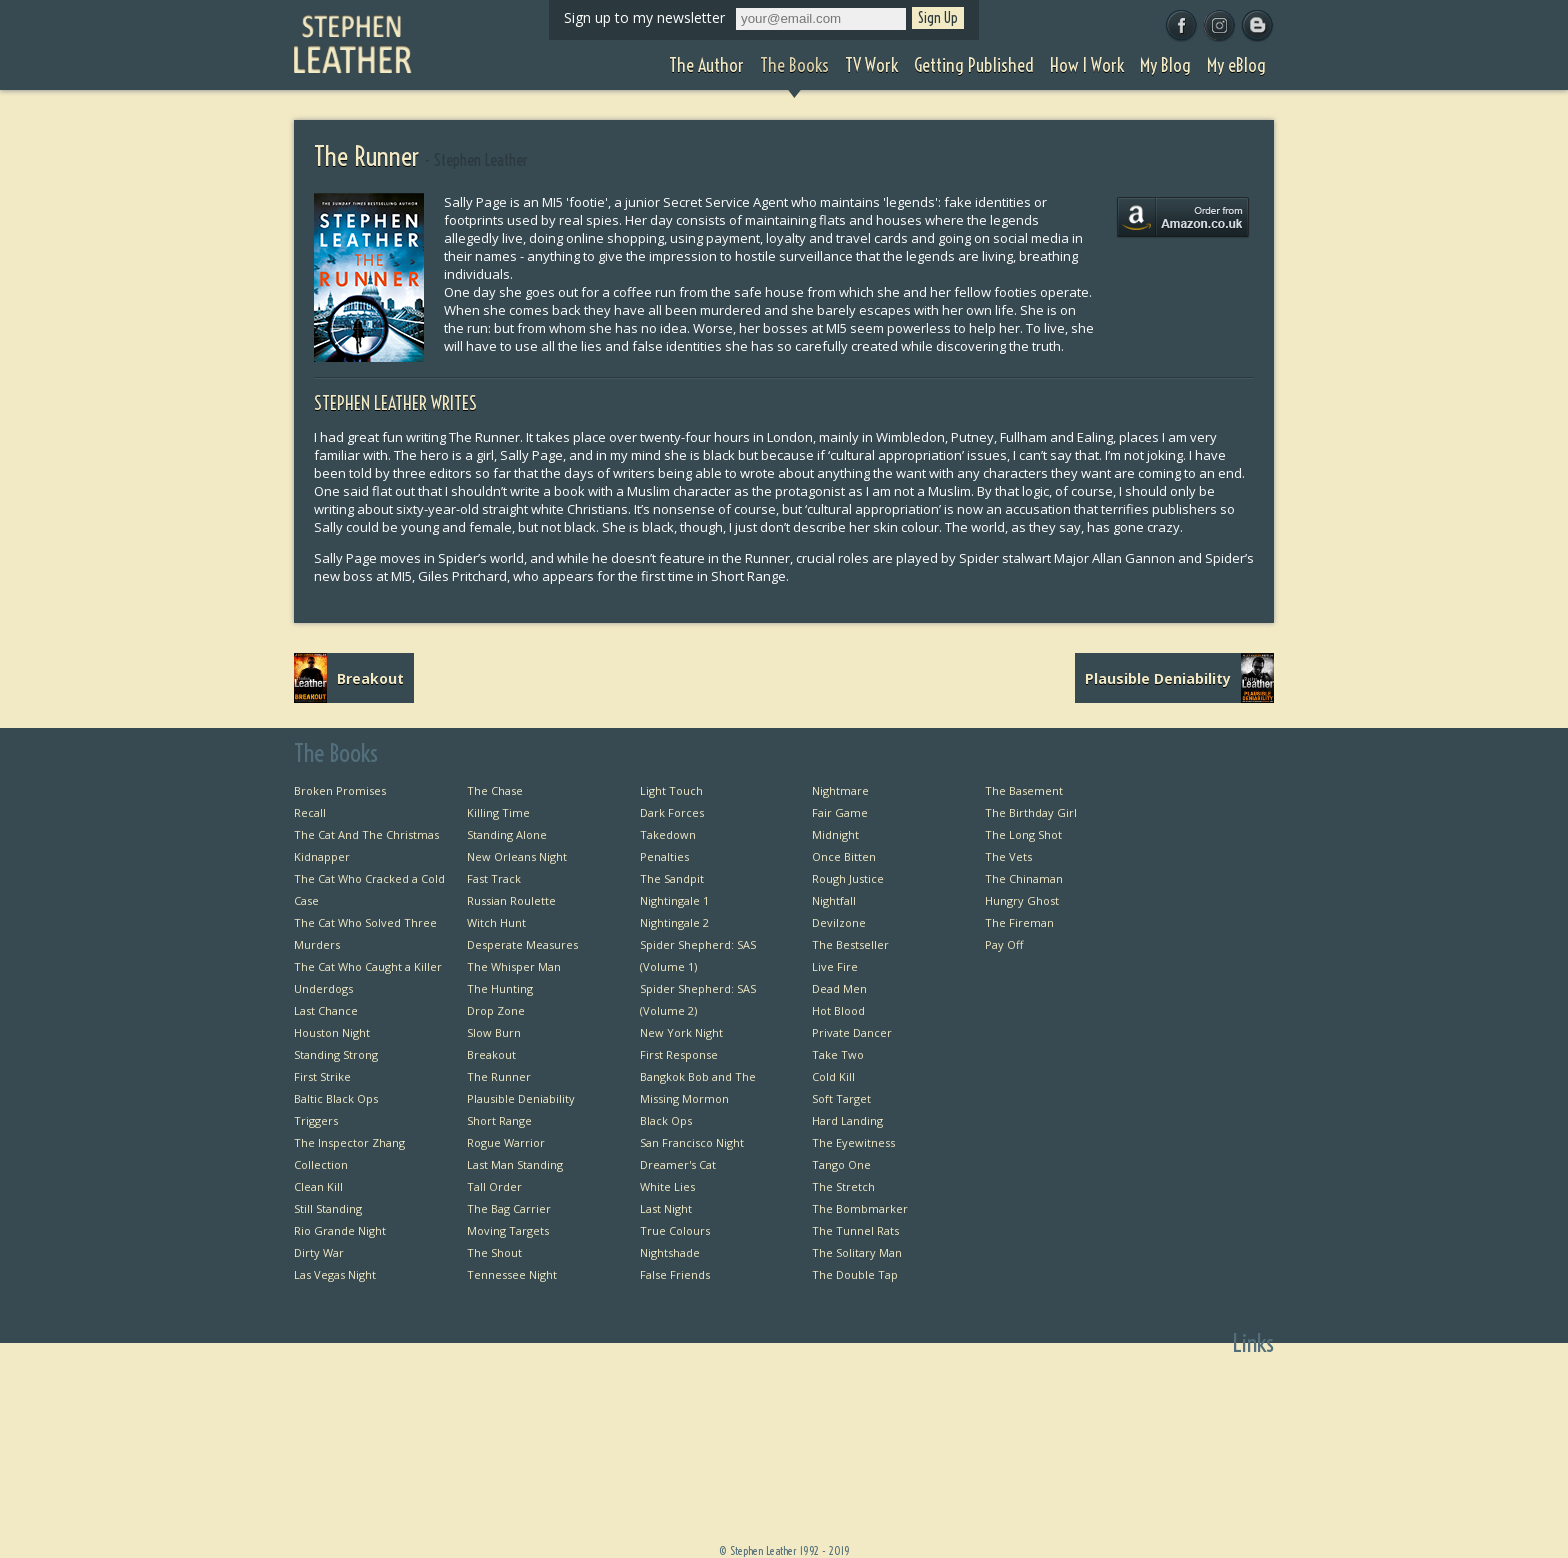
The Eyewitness (853, 1142)
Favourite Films (1233, 1490)
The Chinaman (1024, 878)
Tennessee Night (512, 1274)
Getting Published (1067, 1468)
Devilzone (839, 922)
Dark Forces (672, 812)
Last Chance (326, 1010)
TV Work (1092, 1446)
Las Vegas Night (335, 1274)
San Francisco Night (692, 1142)
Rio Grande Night (340, 1230)
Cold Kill (833, 1076)
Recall (310, 812)
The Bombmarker (860, 1208)
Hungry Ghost (1022, 900)
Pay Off (1004, 944)
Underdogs (323, 988)
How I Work (1084, 1490)
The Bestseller (850, 944)
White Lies (667, 1186)
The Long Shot (1023, 834)
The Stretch (843, 1186)
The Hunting (500, 988)
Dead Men (839, 988)
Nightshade (670, 1252)
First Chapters (1237, 1380)
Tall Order (494, 1186)
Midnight (835, 834)
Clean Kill (318, 1186)
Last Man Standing (515, 1164)
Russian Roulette (511, 900)
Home (1098, 1380)
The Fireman (1019, 922)
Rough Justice (848, 878)
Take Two (838, 1054)
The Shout (494, 1252)
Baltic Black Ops (336, 1098)
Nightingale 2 (674, 922)
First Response (679, 1054)
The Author (1084, 1402)
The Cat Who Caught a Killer (368, 966)
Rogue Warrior (506, 1142)
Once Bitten (844, 856)
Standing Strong (336, 1054)
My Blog (1094, 1512)
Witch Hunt (496, 922)
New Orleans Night (517, 856)
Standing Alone (507, 834)
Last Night (666, 1208)
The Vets (1008, 856)
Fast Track (494, 878)
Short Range (499, 1120)
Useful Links (1242, 1446)
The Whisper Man (514, 966)
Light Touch (671, 790)
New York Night (681, 1032)
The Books (1087, 1424)
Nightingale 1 (674, 900)
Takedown (668, 834)
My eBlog (1090, 1534)
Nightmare (840, 790)
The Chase (495, 790)
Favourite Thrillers (1224, 1468)
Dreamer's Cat (678, 1164)
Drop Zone (496, 1010)
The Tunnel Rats (855, 1230)
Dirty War (319, 1252)
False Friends (675, 1274)
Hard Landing (847, 1120)
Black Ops (666, 1120)
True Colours (675, 1230)
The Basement (1024, 790)
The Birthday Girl (1031, 812)
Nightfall (834, 900)
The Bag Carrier (509, 1208)
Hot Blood (838, 1010)
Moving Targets (508, 1230)
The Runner (499, 1076)
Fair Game (840, 812)
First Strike (322, 1076)
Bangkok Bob (1239, 1402)
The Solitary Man (857, 1252)
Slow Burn (494, 1032)
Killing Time (498, 812)
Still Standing (328, 1208)
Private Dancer (852, 1032)
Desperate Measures (522, 944)
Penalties (664, 856)
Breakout (491, 1054)
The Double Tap (855, 1274)
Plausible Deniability (521, 1098)
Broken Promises (340, 790)
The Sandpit (672, 878)
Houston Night (332, 1032)
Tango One (841, 1164)
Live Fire (835, 966)
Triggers (316, 1120)
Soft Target (841, 1098)
